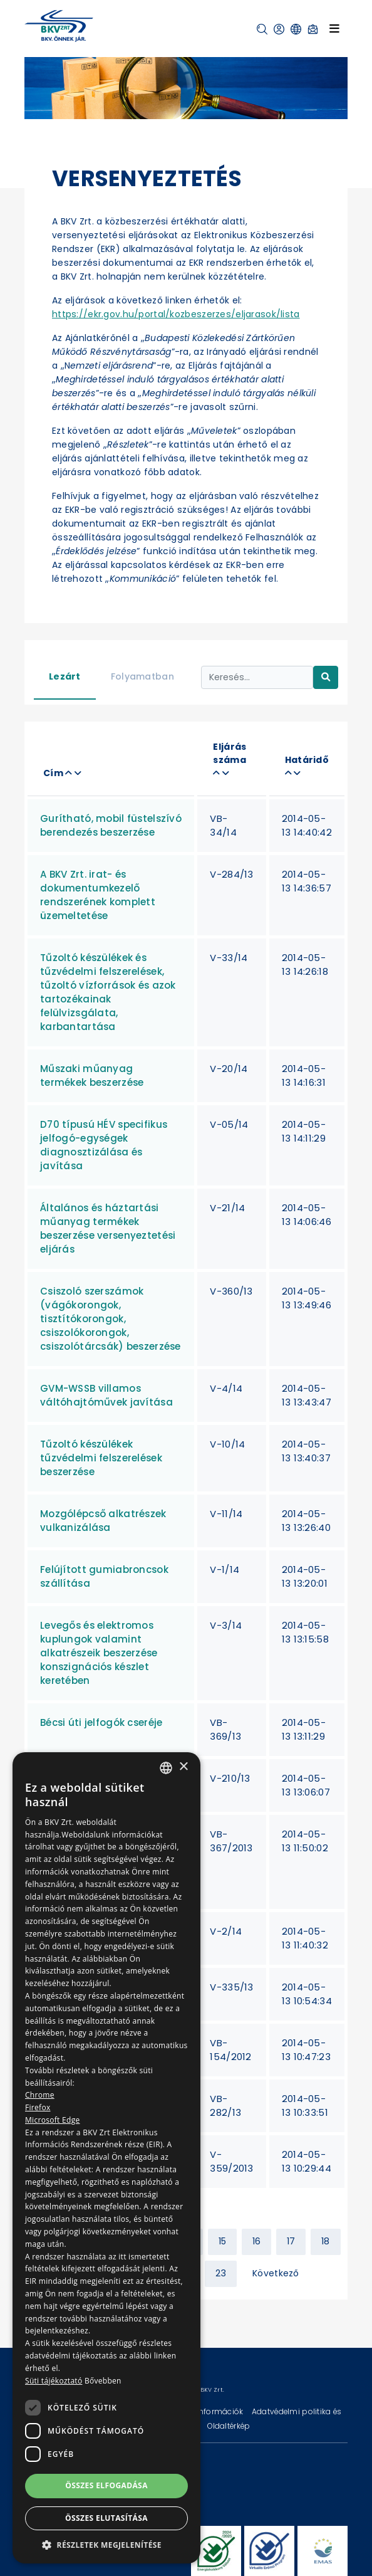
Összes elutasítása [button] (106, 2518)
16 (256, 2241)
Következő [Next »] (275, 2273)
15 (223, 2241)
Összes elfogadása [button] (106, 2485)
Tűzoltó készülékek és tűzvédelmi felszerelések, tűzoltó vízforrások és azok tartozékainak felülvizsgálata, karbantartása (108, 992)
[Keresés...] (257, 677)
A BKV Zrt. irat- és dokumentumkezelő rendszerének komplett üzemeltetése (97, 895)
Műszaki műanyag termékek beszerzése (91, 1075)
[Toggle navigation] (334, 28)
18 (325, 2241)
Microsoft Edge (52, 2120)
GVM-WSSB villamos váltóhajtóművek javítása (106, 1395)
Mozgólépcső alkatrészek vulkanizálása (103, 1520)
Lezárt (65, 676)
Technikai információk (201, 2411)
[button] (262, 29)
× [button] (183, 1767)
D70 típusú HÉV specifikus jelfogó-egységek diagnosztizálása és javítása (103, 1145)
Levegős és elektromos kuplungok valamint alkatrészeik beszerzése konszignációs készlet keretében (99, 1653)
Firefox (38, 2107)
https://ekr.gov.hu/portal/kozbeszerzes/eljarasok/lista (176, 314)
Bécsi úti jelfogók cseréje (101, 1722)
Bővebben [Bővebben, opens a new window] (103, 2380)
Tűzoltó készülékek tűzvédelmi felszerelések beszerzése (101, 1458)
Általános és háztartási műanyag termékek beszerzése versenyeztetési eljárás (108, 1228)
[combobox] (166, 1768)
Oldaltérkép (228, 2426)
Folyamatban (142, 676)
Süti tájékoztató (53, 2380)
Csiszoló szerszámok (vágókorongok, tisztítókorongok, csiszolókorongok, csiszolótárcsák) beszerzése (110, 1319)
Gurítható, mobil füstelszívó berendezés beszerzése (111, 825)
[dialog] (106, 2157)
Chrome (39, 2095)
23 (221, 2273)
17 (291, 2241)
